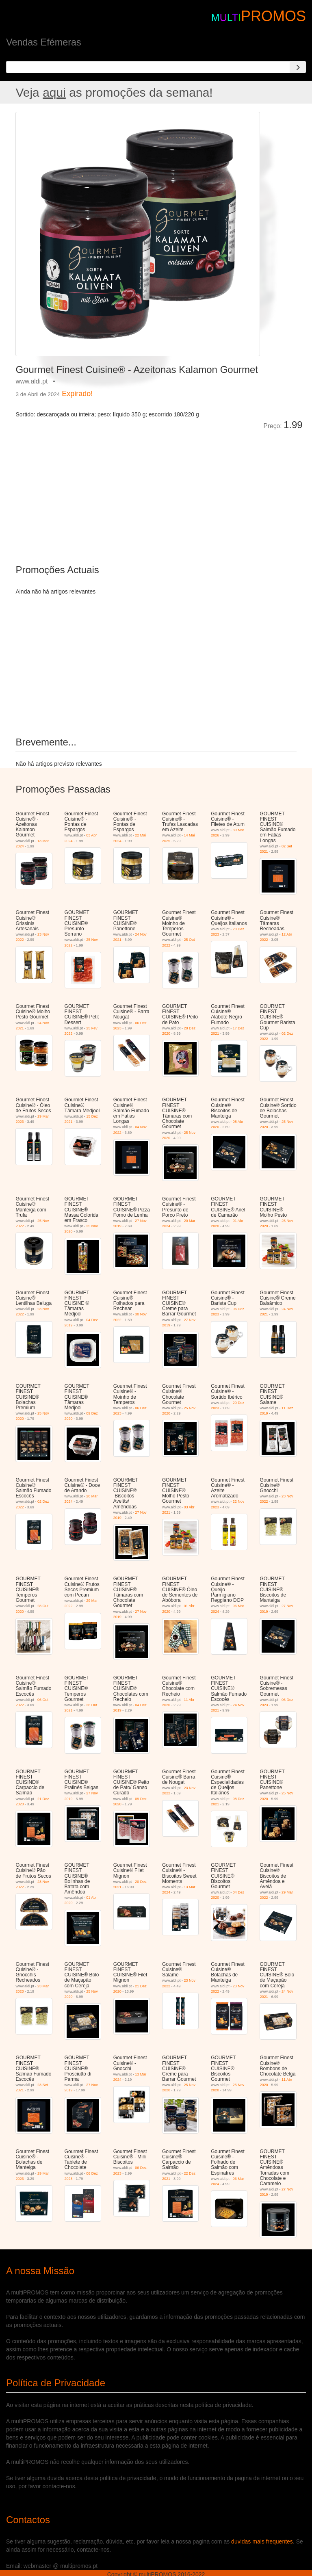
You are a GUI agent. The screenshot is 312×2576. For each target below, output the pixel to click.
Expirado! (77, 394)
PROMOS (273, 16)
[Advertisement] (106, 491)
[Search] (298, 67)
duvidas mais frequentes (262, 2541)
